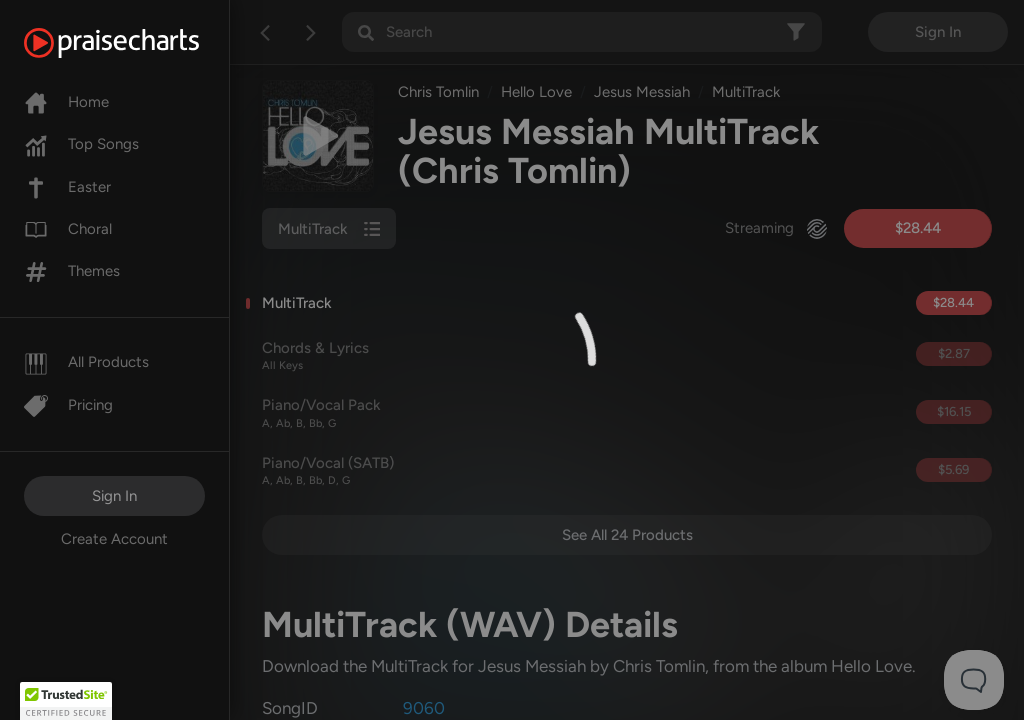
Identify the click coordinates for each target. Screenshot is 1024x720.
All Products (86, 362)
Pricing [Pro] (68, 405)
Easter (67, 187)
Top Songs (81, 144)
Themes (72, 271)
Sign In (114, 496)
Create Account (114, 539)
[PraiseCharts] (136, 43)
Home (66, 102)
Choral (68, 229)
